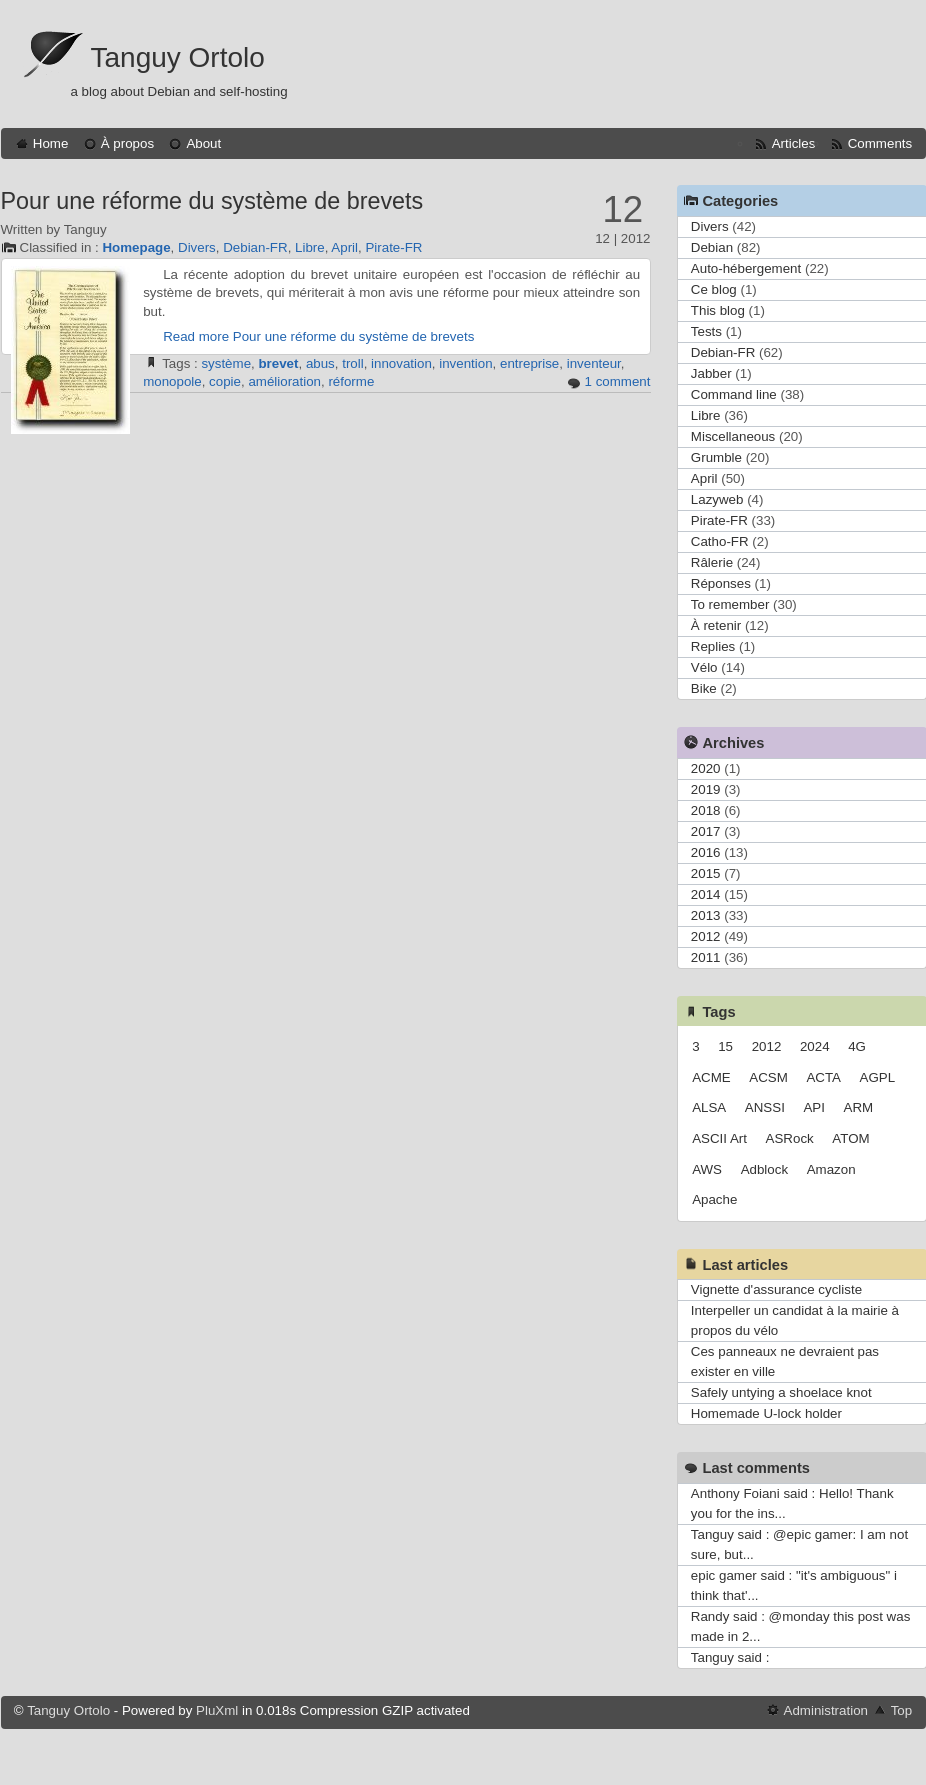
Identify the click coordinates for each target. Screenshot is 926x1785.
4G (857, 1046)
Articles (794, 143)
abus (320, 363)
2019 (706, 789)
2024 (815, 1046)
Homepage (136, 247)
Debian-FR (255, 247)
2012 (706, 936)
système (226, 363)
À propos (127, 143)
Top (902, 1710)
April (344, 247)
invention (465, 363)
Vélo (704, 667)
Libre (310, 247)
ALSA (709, 1107)
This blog (718, 310)
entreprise (529, 363)
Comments (880, 143)
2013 (706, 915)
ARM (859, 1107)
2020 (706, 768)
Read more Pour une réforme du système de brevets (318, 336)
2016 (706, 852)
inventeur (594, 363)
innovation (401, 363)
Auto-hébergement (746, 268)
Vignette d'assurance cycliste (776, 1289)
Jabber (711, 373)
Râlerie (712, 562)
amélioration (284, 381)
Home (51, 143)
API (813, 1107)
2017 (706, 831)
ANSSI (765, 1107)
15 (725, 1046)
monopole (172, 381)
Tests (706, 331)
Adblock (764, 1169)
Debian (712, 247)
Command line (734, 394)
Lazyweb (717, 499)
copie (225, 381)
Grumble (716, 457)
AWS (707, 1169)
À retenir (716, 625)
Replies (713, 646)
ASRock (790, 1138)
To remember (730, 604)
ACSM (768, 1077)
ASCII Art (719, 1138)
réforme (351, 381)
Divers (197, 247)
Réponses (721, 583)
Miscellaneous (733, 436)
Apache (714, 1199)
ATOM (850, 1138)
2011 (706, 957)
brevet (278, 363)
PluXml (217, 1710)
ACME (711, 1077)
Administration (826, 1710)
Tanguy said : (730, 1657)
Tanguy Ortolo (178, 57)
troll (352, 363)
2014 (706, 894)
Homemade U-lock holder (766, 1413)
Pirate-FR (393, 247)
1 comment (618, 381)
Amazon (831, 1169)
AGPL (878, 1077)
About (203, 143)
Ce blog (714, 289)
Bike (704, 688)
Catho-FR (720, 541)
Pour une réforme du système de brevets (212, 201)
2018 (706, 810)
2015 (706, 873)
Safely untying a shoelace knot (781, 1392)
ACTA (823, 1077)
